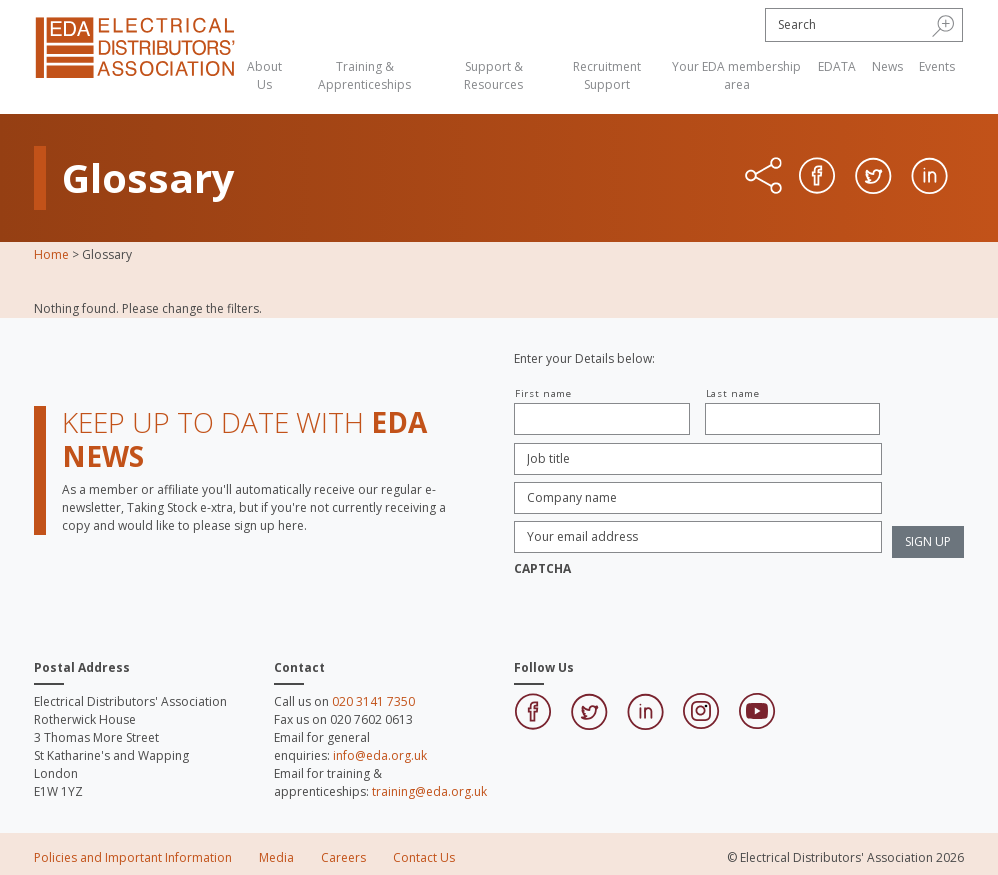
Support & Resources (493, 75)
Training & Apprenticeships (364, 75)
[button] (943, 25)
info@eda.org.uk (380, 755)
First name (543, 393)
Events (937, 66)
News (887, 66)
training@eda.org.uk (429, 791)
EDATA (837, 66)
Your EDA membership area (736, 75)
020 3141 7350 (373, 701)
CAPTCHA (542, 569)
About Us (264, 75)
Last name (733, 393)
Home (51, 254)
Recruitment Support (607, 75)
